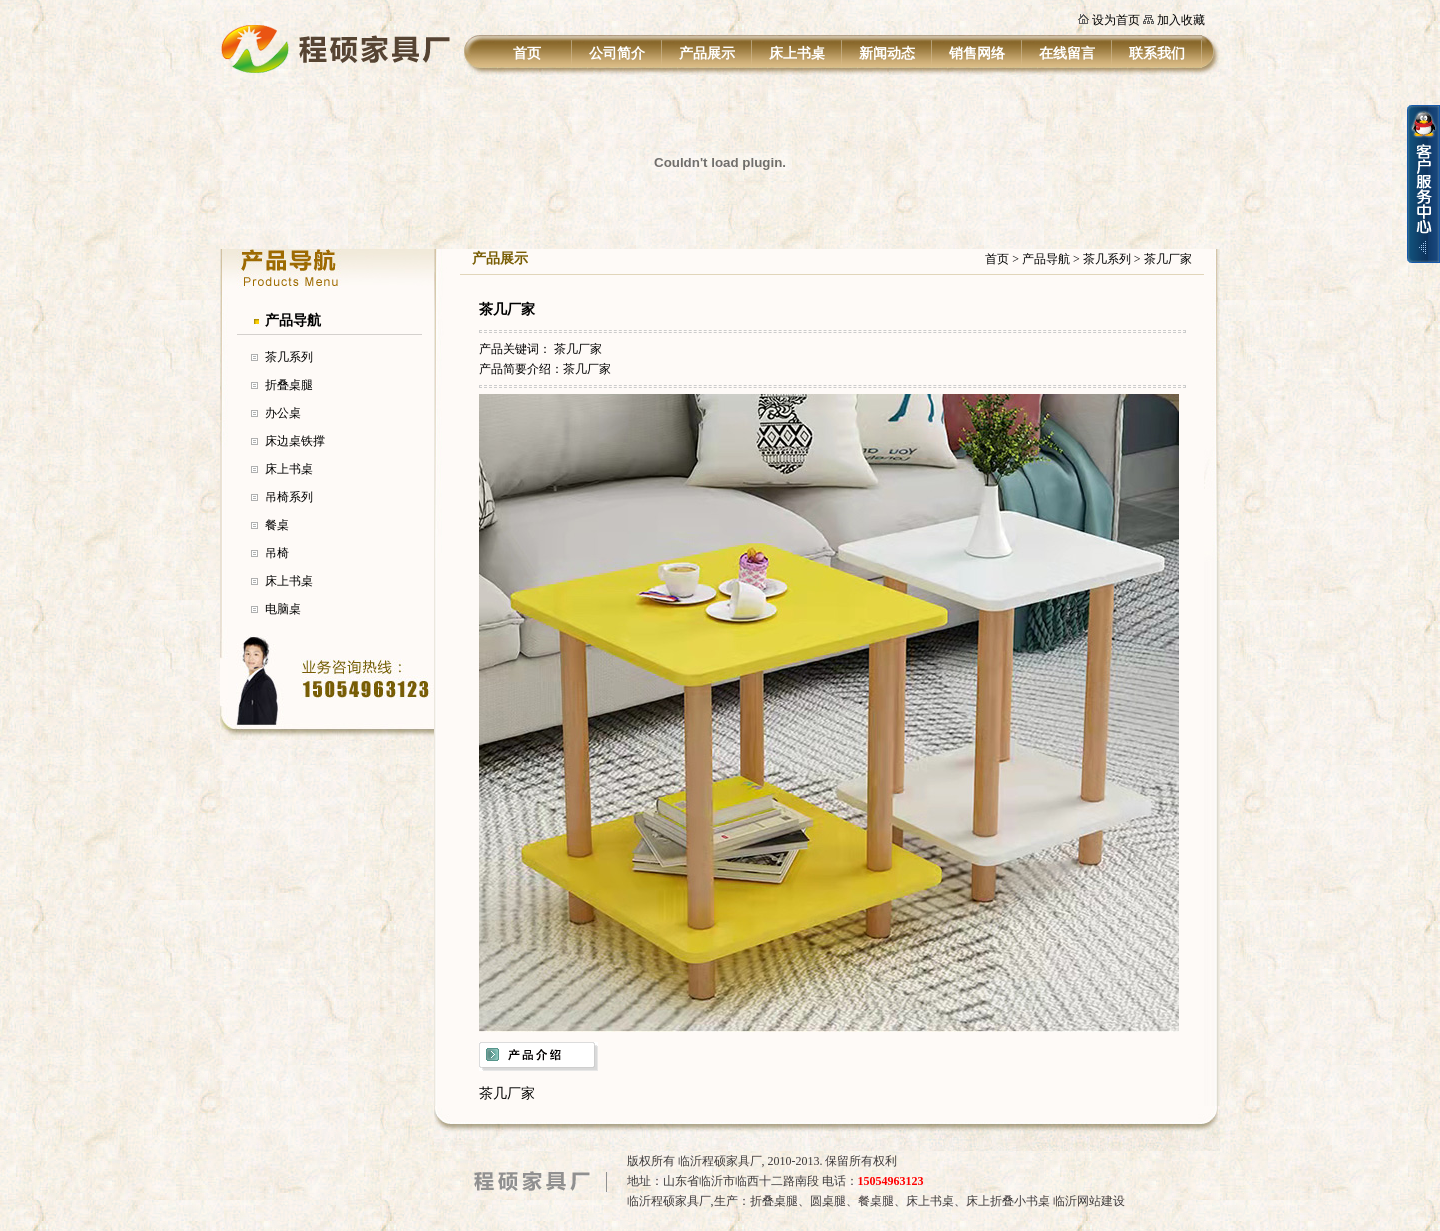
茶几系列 (289, 357)
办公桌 (283, 413)
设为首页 (1116, 20)
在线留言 (1067, 53)
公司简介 (617, 53)
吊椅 (277, 553)
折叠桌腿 (289, 385)
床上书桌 (797, 53)
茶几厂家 (1168, 259)
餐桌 (277, 525)
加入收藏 (1181, 20)
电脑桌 (283, 609)
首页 (527, 53)
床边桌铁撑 (295, 441)
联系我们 (1157, 53)
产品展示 (707, 53)
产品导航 (293, 320)
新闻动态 (887, 53)
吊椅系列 (289, 497)
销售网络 (977, 53)
